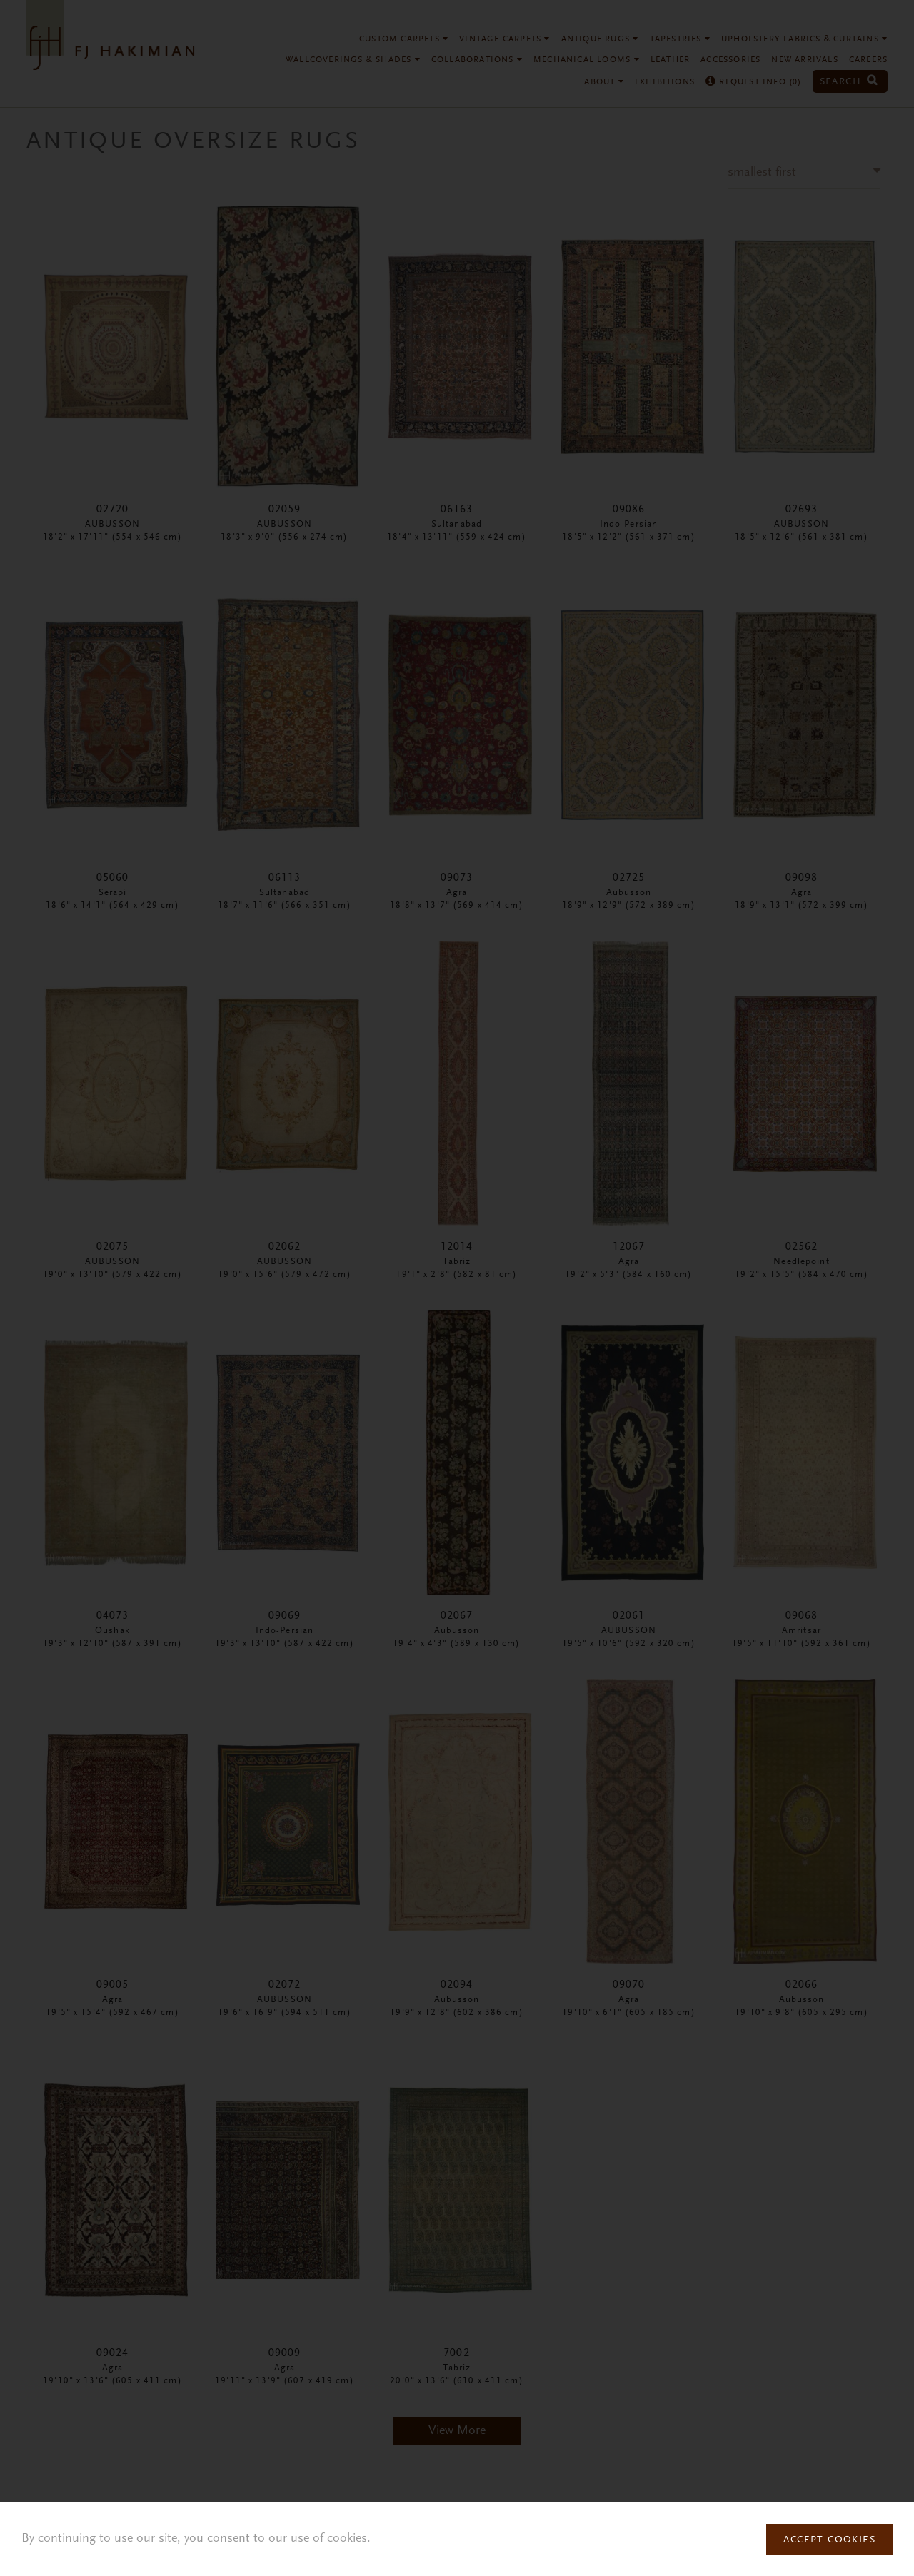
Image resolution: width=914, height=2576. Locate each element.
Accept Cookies (829, 2540)
